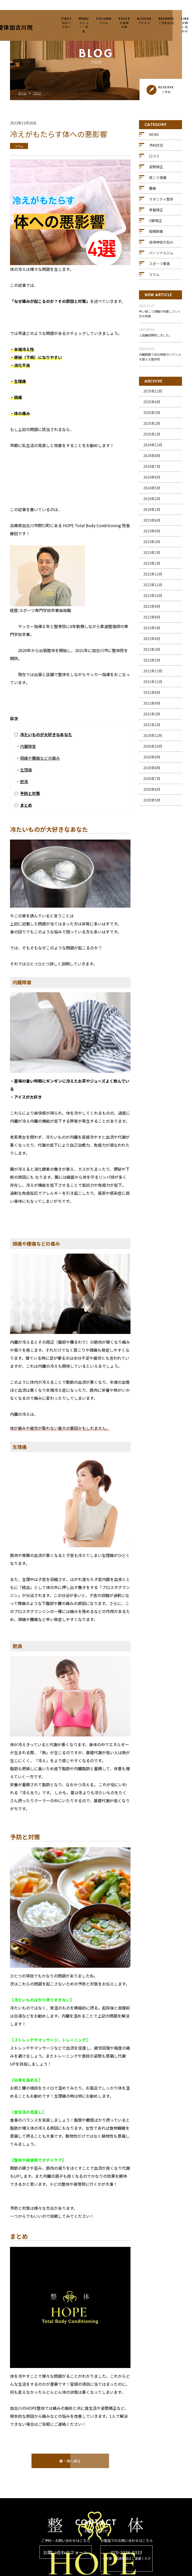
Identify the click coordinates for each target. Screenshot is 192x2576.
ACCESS (154, 21)
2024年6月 (151, 477)
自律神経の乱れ (161, 242)
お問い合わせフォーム (65, 2552)
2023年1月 (151, 563)
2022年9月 (151, 606)
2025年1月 (151, 434)
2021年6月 (151, 692)
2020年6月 (151, 789)
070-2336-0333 (126, 2558)
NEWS (154, 134)
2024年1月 (151, 509)
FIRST (76, 23)
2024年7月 (151, 466)
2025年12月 (152, 390)
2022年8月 (151, 617)
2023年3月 (151, 541)
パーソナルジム (161, 252)
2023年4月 (151, 530)
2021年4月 (151, 703)
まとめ (26, 805)
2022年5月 (151, 627)
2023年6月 (151, 520)
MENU (93, 25)
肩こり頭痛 (157, 177)
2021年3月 (151, 713)
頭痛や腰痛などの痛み (40, 758)
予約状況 (156, 145)
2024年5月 (151, 487)
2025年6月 (151, 401)
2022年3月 (151, 649)
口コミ (154, 155)
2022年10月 (152, 595)
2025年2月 (151, 423)
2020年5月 (151, 800)
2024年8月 (151, 455)
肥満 (24, 781)
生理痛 (26, 770)
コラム (154, 274)
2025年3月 (151, 412)
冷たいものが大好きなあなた (46, 734)
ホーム (22, 93)
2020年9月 (151, 756)
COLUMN (113, 21)
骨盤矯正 (156, 209)
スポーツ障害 (159, 263)
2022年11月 (152, 584)
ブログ (37, 93)
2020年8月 (151, 767)
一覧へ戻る (70, 2460)
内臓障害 (28, 746)
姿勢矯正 (156, 166)
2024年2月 (151, 498)
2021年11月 (152, 681)
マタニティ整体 (161, 199)
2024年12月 (152, 444)
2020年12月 (152, 735)
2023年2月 (151, 552)
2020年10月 (152, 746)
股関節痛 (156, 231)
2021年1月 (151, 724)
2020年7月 (151, 778)
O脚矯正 (155, 220)
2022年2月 (151, 660)
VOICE (134, 23)
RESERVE (176, 21)
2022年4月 (151, 638)
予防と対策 (30, 793)
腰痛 (152, 188)
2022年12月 (152, 573)
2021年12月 (152, 670)
